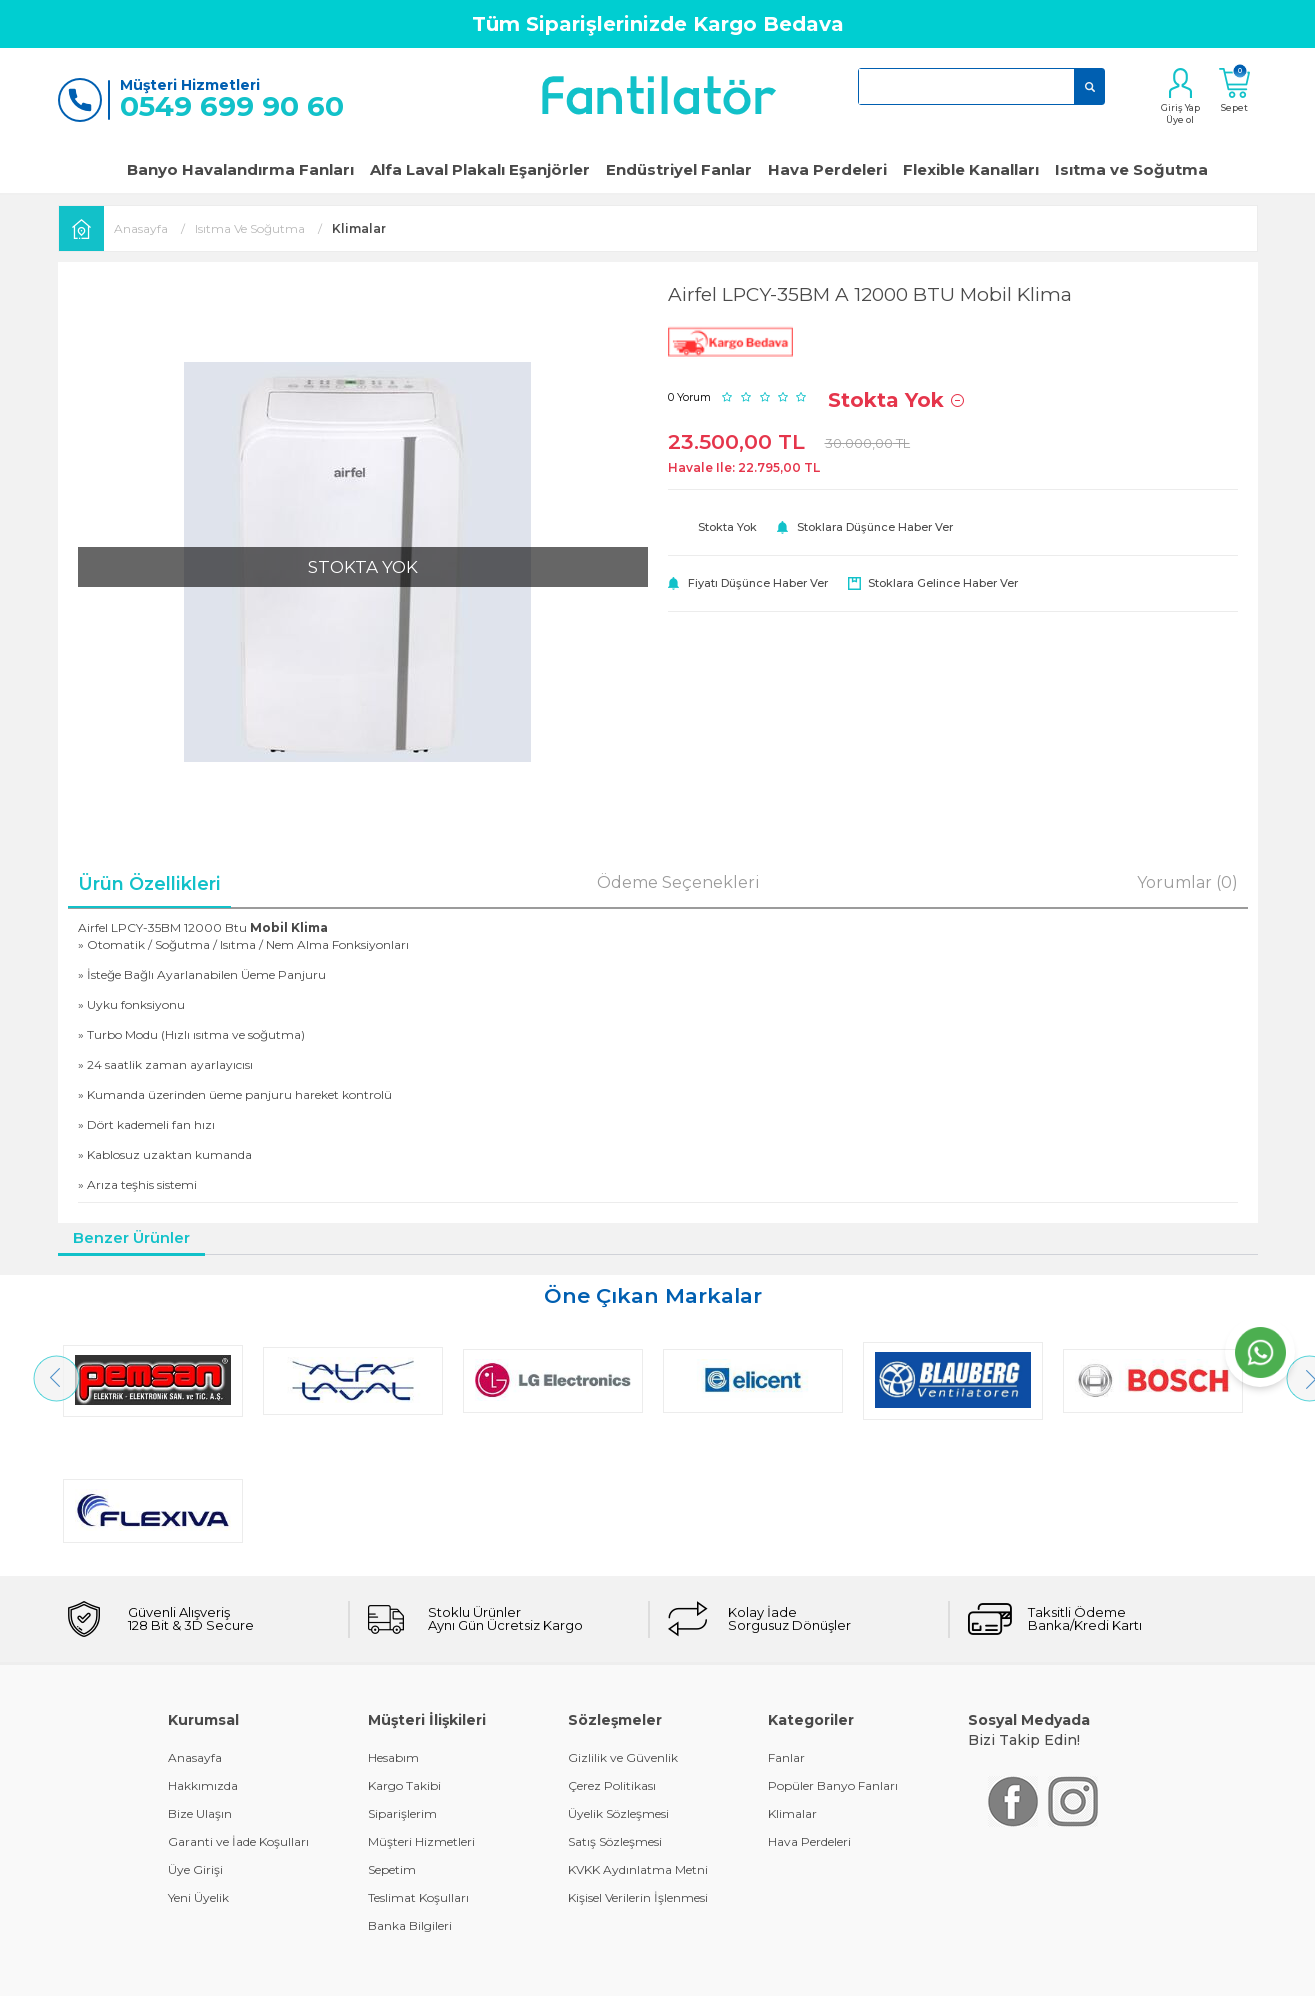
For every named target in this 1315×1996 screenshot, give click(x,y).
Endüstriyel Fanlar (679, 169)
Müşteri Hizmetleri (421, 1711)
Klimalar (792, 1683)
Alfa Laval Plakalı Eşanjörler (480, 169)
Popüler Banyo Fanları (833, 1655)
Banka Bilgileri (410, 1795)
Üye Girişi (195, 1739)
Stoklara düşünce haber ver (875, 527)
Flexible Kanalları (971, 169)
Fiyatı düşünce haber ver (758, 583)
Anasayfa (195, 1627)
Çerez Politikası (612, 1655)
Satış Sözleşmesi (615, 1711)
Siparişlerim (402, 1683)
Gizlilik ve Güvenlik (623, 1627)
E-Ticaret (598, 1970)
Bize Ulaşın (200, 1683)
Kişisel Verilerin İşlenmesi (638, 1767)
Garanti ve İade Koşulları (238, 1711)
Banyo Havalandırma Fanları (240, 169)
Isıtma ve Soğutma (1131, 169)
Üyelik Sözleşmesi (618, 1683)
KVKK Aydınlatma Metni (638, 1739)
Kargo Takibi (404, 1655)
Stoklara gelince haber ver (943, 583)
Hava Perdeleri (827, 169)
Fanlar (786, 1627)
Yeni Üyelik (198, 1767)
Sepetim (392, 1739)
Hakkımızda (203, 1655)
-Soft (549, 1970)
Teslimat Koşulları (418, 1767)
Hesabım (393, 1627)
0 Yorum (689, 397)
